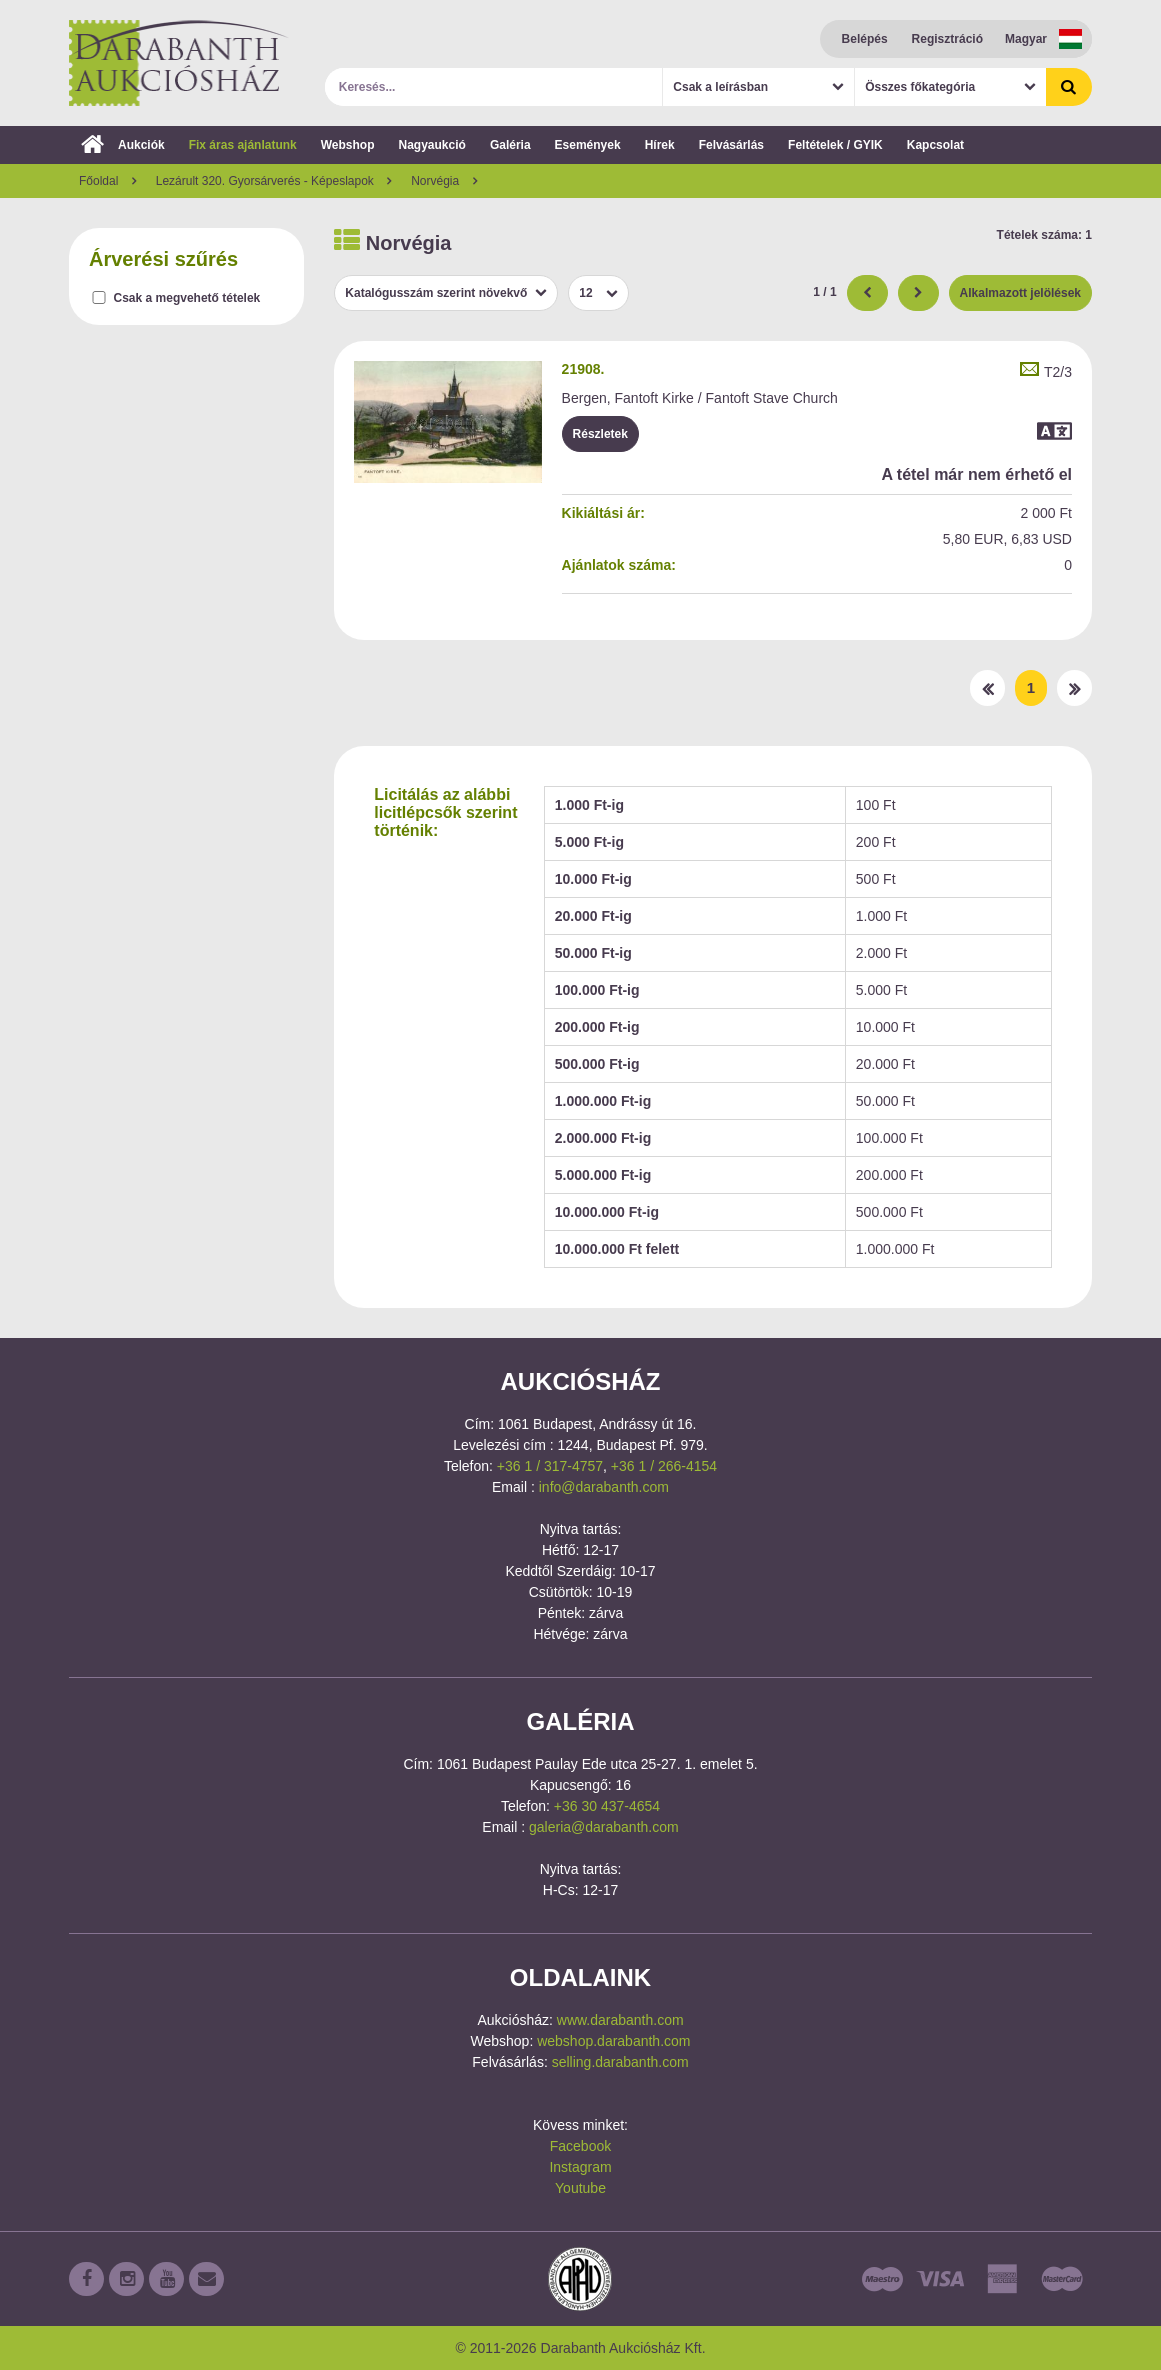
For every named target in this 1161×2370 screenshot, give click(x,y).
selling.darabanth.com (620, 2062)
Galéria (510, 145)
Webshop (348, 145)
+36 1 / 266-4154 (664, 1466)
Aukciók (123, 145)
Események (588, 145)
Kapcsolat (935, 145)
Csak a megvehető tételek (187, 298)
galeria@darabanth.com (604, 1827)
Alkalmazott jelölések (1020, 293)
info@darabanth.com (604, 1487)
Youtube (580, 2188)
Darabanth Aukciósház (179, 63)
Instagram (580, 2167)
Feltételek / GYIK (835, 145)
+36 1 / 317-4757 (550, 1466)
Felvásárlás (731, 145)
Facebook (580, 2146)
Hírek (660, 145)
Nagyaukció (432, 145)
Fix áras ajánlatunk (243, 145)
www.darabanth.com (620, 2020)
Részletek (600, 434)
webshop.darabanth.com (613, 2041)
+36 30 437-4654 (607, 1806)
